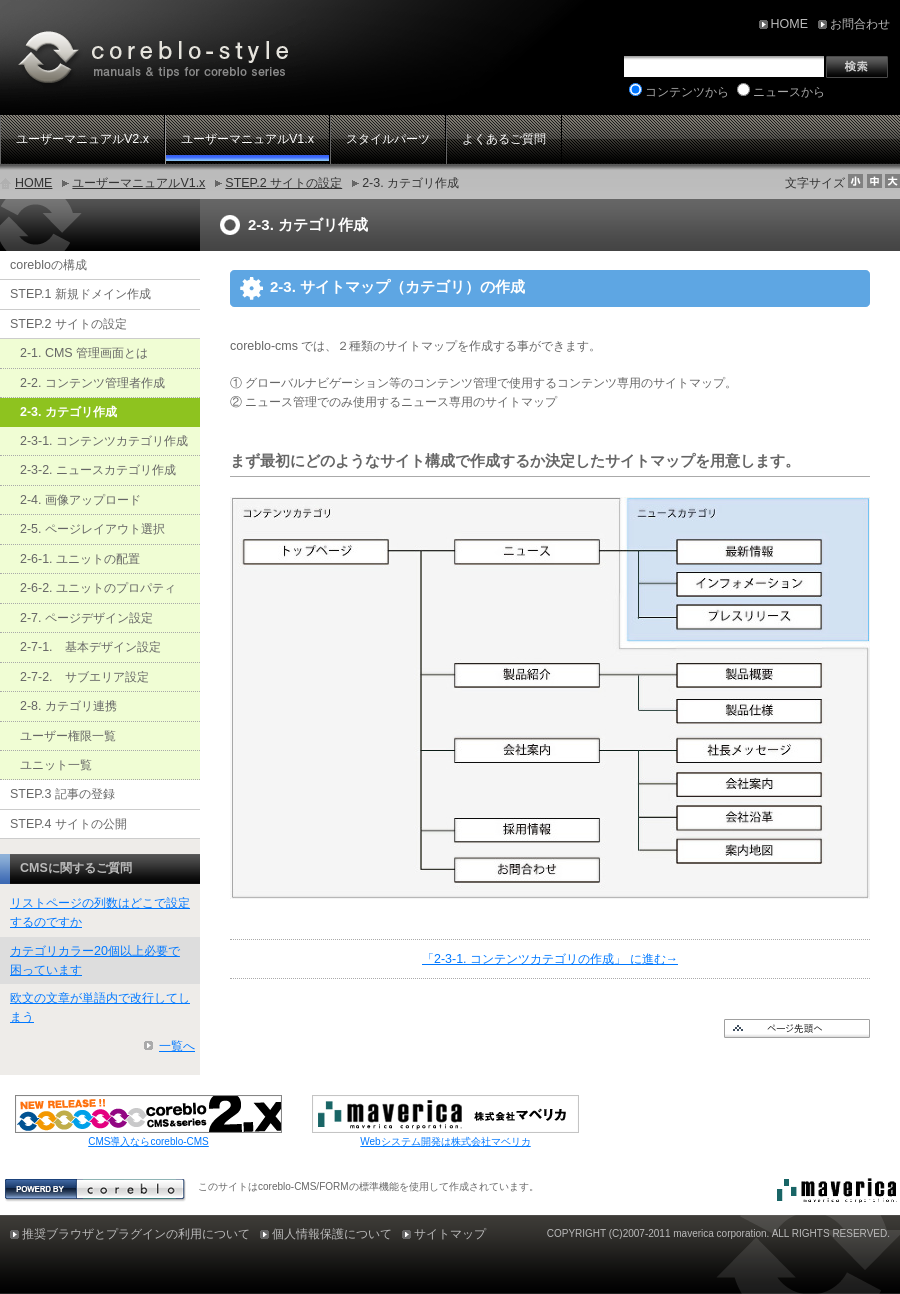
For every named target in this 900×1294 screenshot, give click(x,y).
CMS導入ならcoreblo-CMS (148, 1141)
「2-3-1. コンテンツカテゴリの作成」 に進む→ (550, 959)
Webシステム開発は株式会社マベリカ (445, 1141)
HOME (33, 183)
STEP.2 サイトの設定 (283, 183)
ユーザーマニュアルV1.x (138, 183)
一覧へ (177, 1046)
